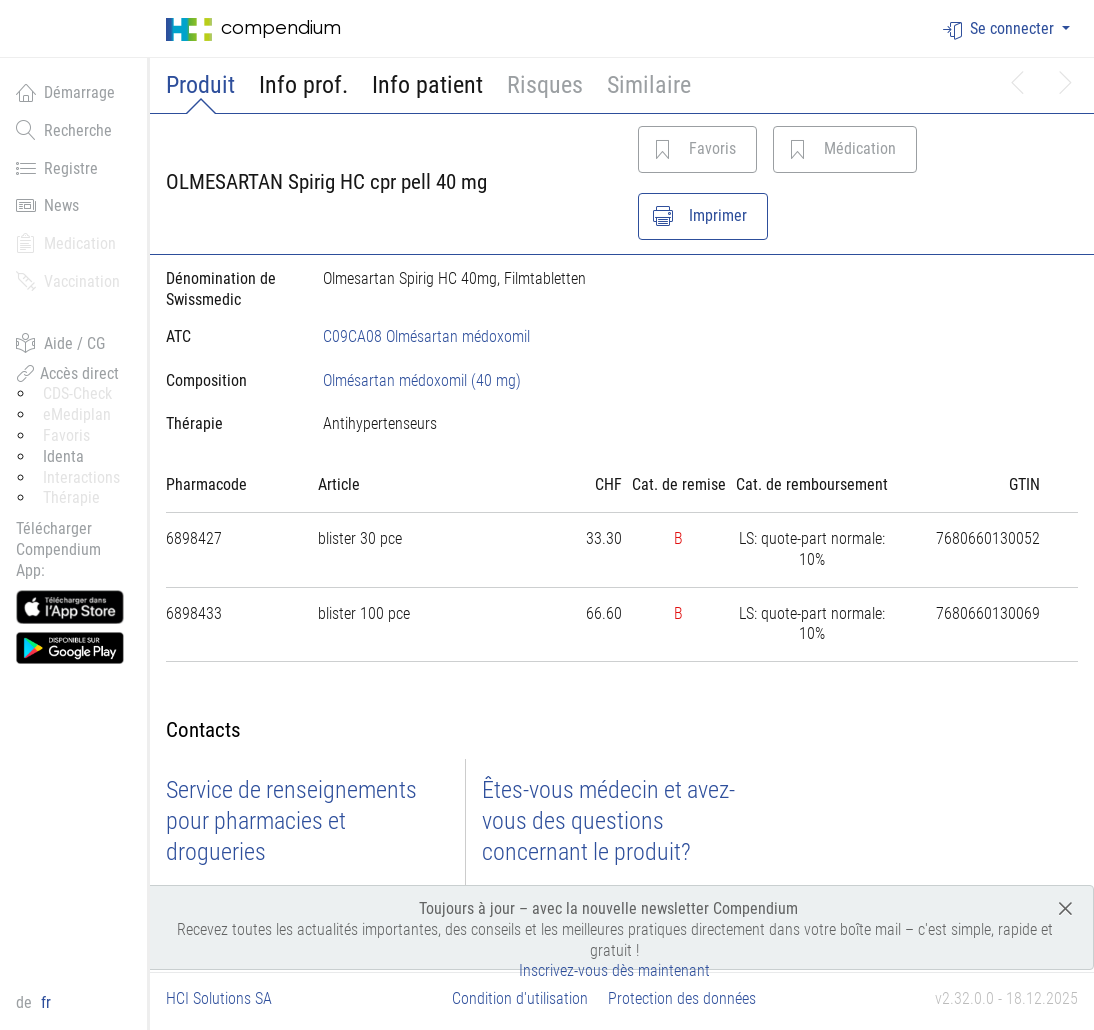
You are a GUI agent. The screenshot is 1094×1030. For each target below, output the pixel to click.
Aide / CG (60, 343)
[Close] (1065, 907)
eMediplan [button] (77, 414)
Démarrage (65, 92)
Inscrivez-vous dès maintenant (614, 970)
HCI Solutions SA (219, 998)
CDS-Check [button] (77, 393)
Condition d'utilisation (520, 998)
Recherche (64, 130)
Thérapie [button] (71, 497)
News (47, 205)
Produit (200, 85)
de (26, 1002)
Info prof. (303, 85)
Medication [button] (66, 243)
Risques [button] (545, 85)
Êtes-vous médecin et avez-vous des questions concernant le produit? (608, 821)
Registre (57, 168)
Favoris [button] (66, 435)
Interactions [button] (81, 477)
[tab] (228, 380)
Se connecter (1000, 29)
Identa (63, 456)
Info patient (427, 85)
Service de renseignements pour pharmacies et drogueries (291, 821)
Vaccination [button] (68, 281)
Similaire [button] (649, 85)
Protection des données (682, 998)
